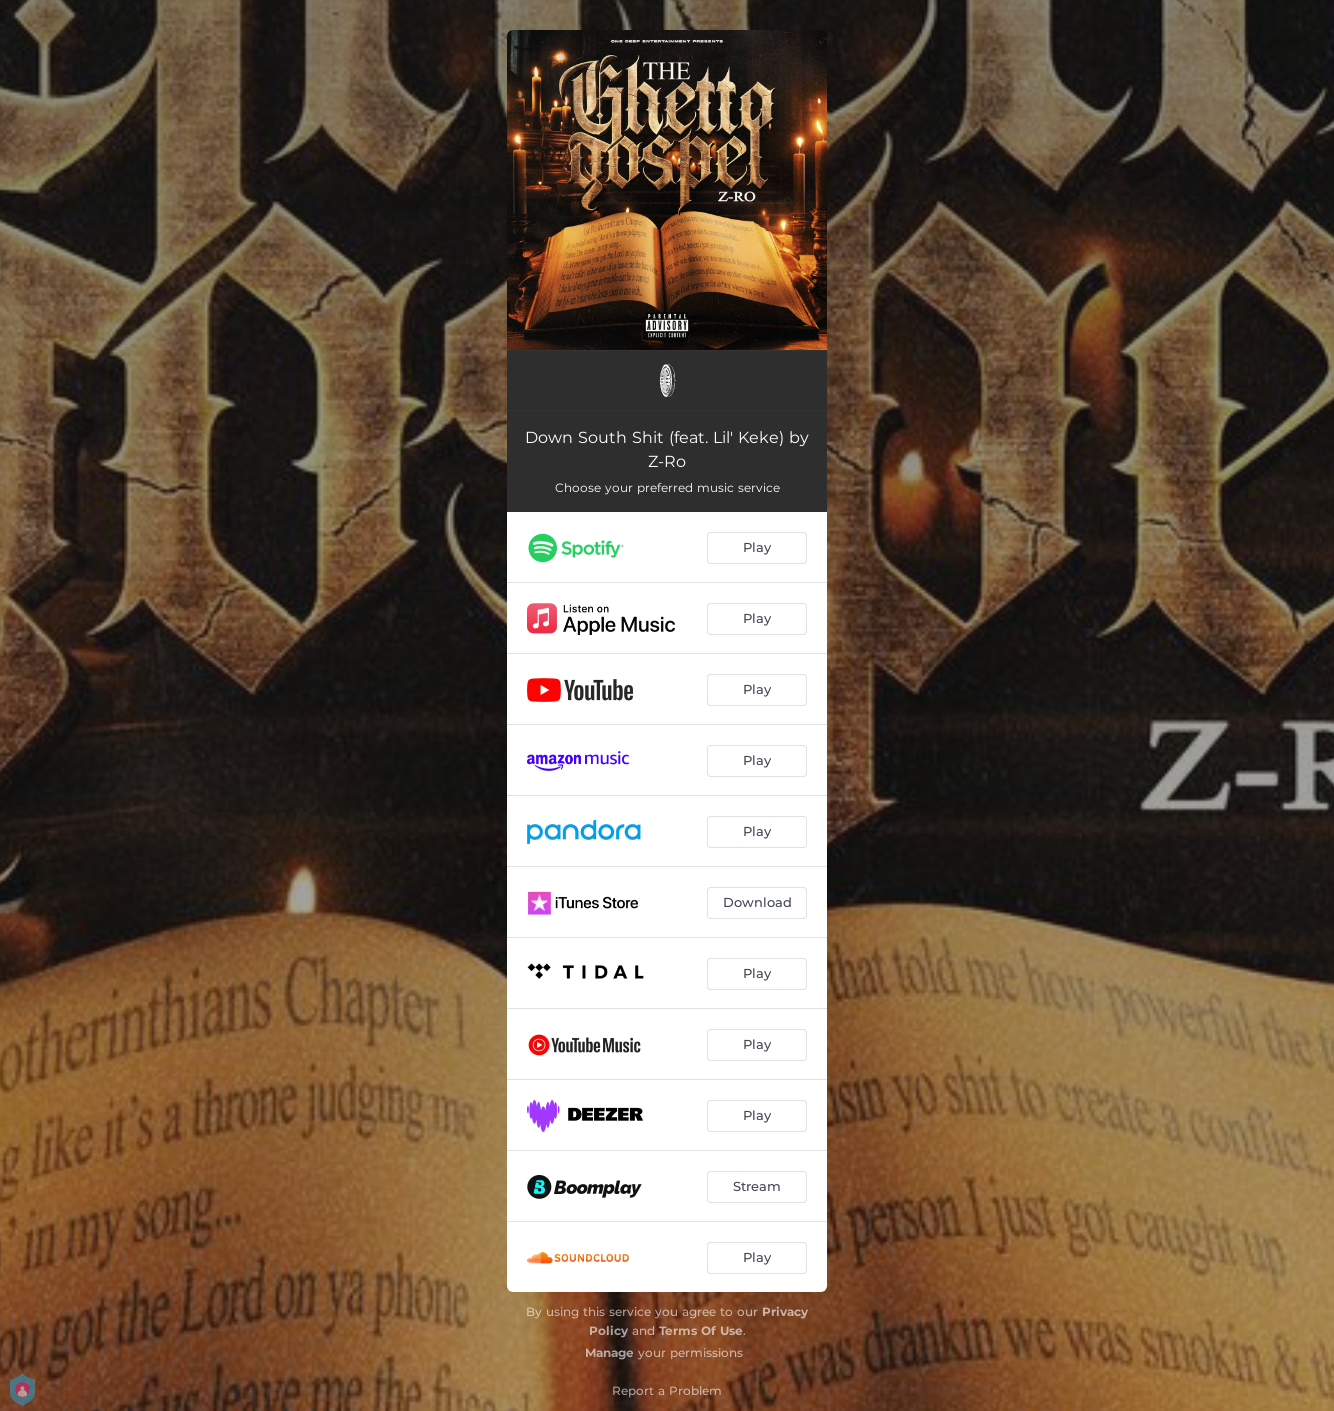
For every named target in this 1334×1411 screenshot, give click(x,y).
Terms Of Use (701, 1330)
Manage (609, 1352)
